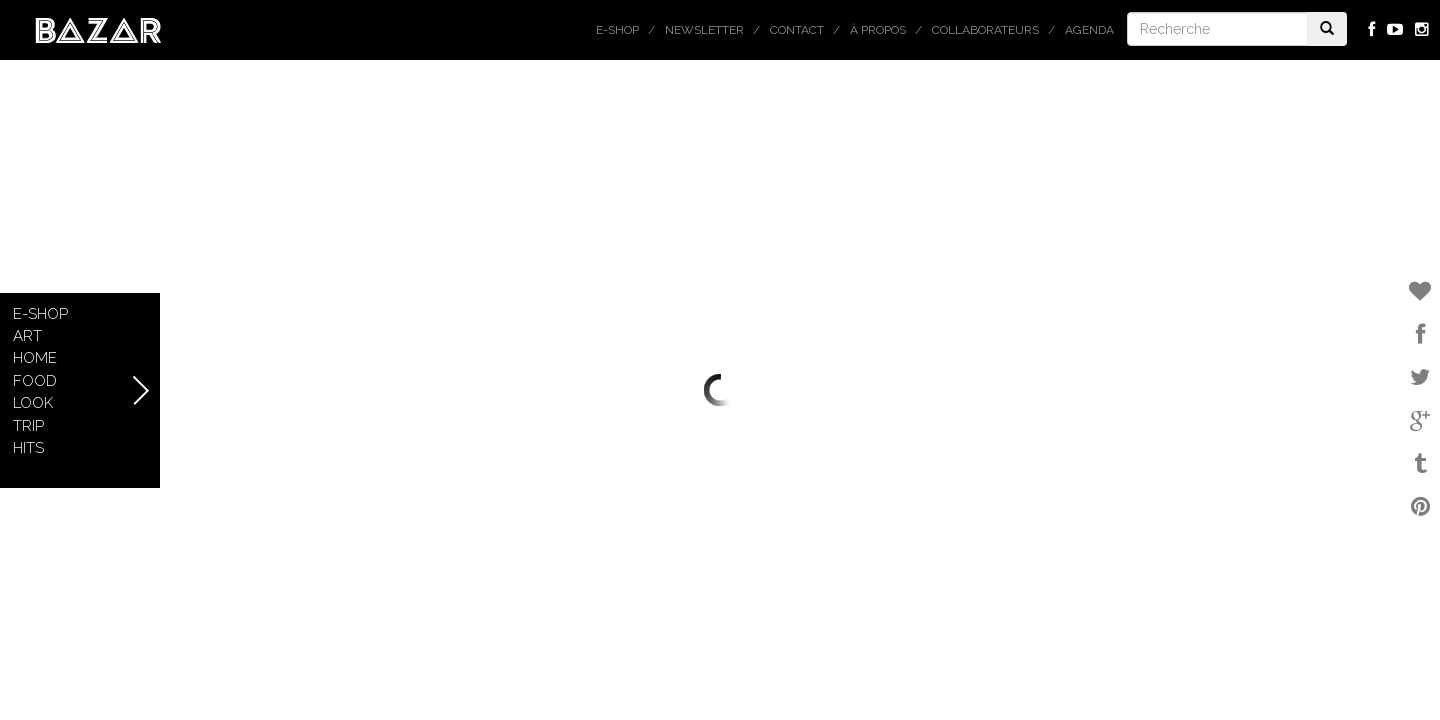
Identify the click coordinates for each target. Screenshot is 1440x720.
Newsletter (704, 30)
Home (35, 358)
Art (27, 336)
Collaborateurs (985, 30)
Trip (28, 426)
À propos (878, 30)
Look (33, 403)
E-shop (617, 30)
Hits (28, 448)
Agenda (1089, 30)
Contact (797, 30)
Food (35, 381)
